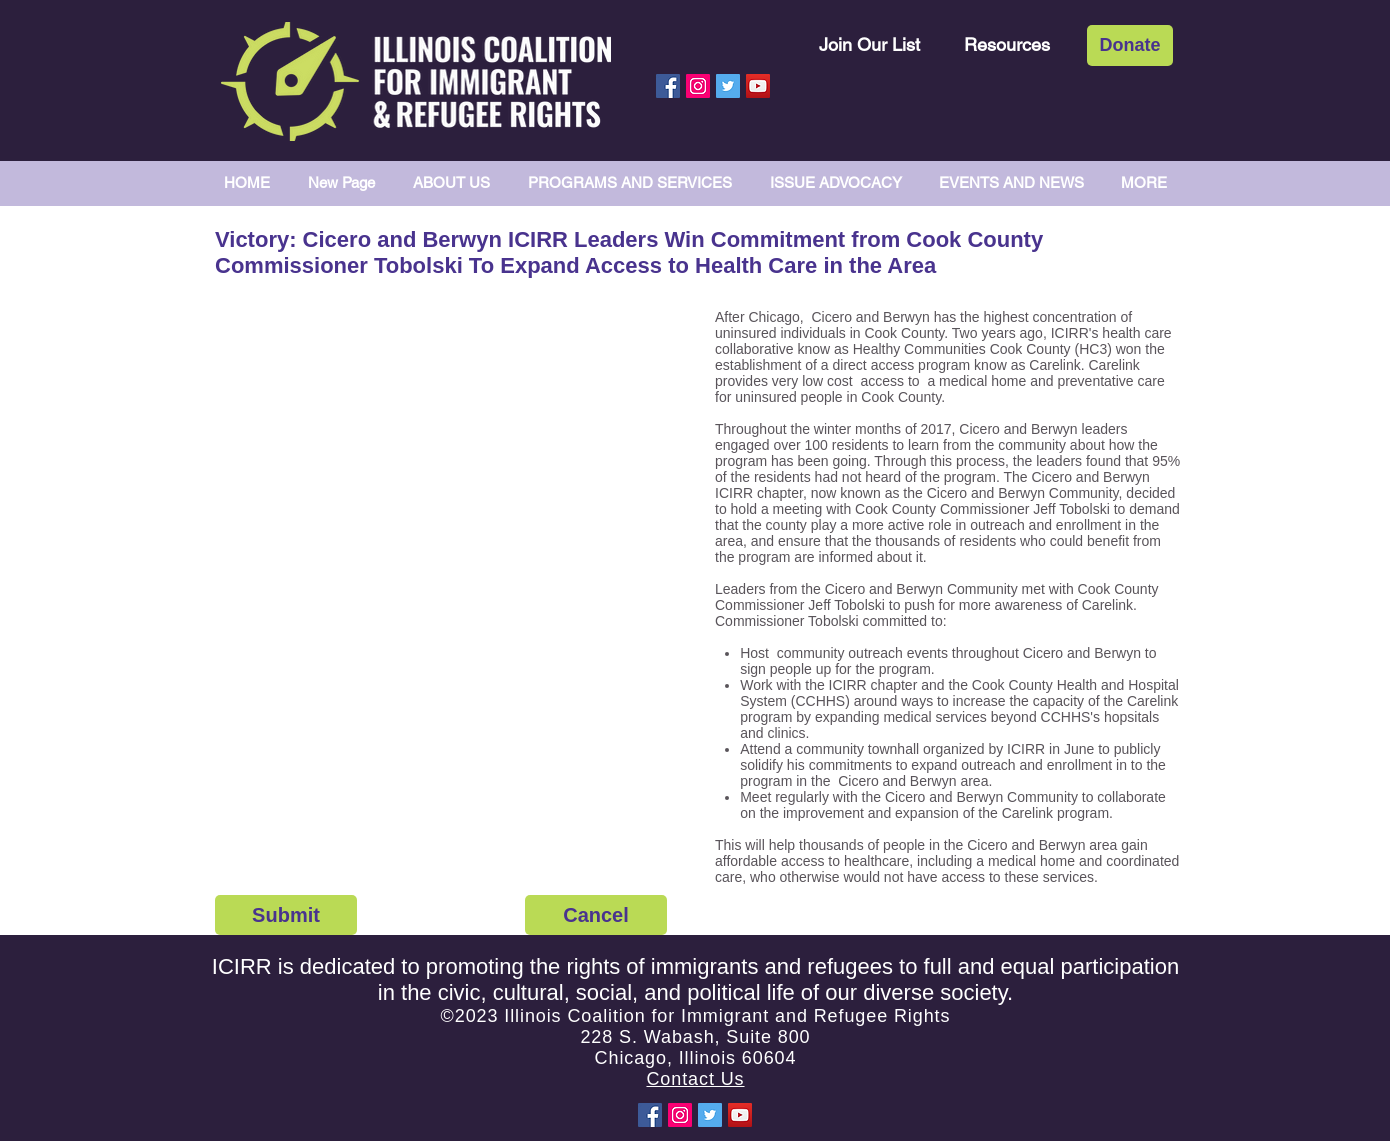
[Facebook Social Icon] (668, 86)
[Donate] (1130, 45)
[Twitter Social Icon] (728, 86)
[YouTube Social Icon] (758, 86)
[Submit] (286, 915)
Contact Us (695, 1079)
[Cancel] (596, 915)
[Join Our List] (869, 44)
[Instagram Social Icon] (698, 86)
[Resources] (1007, 44)
